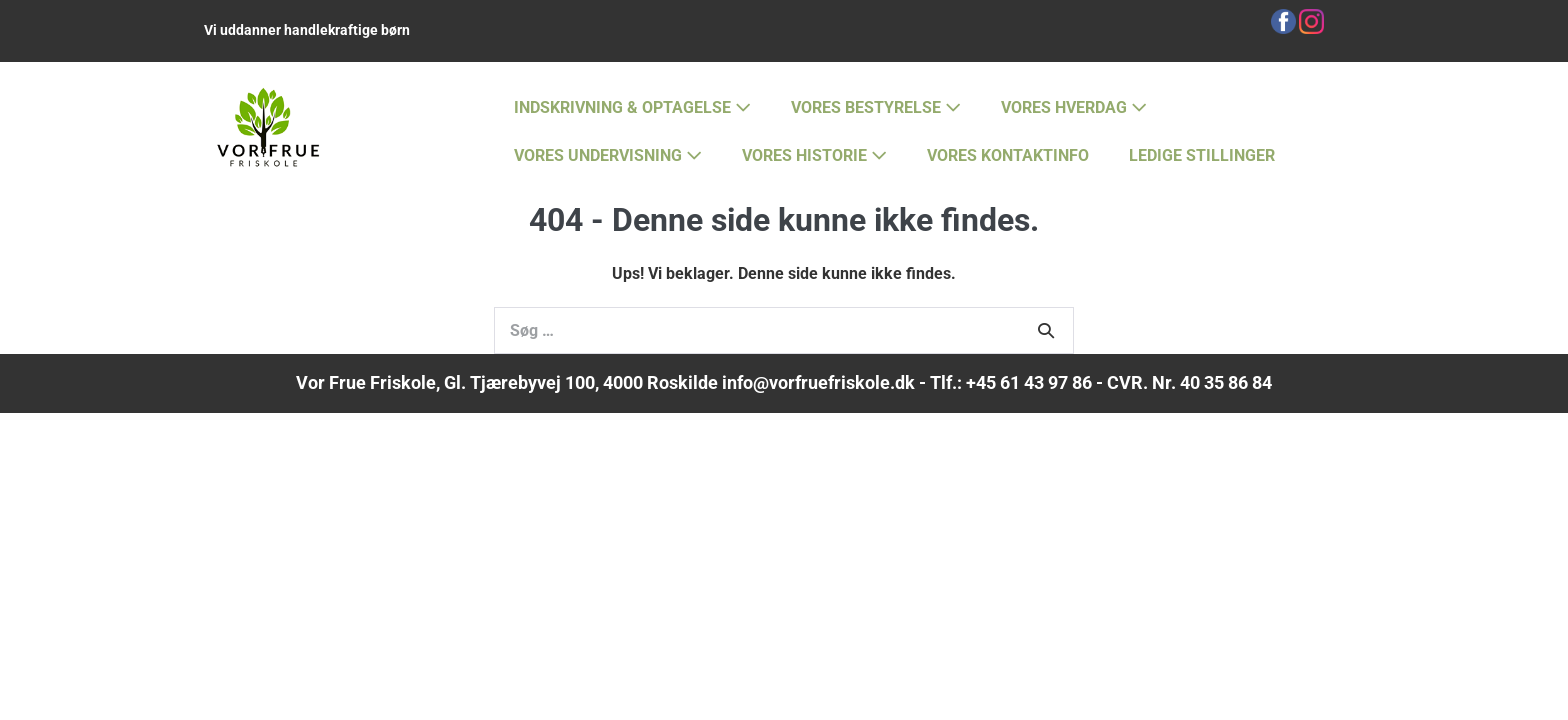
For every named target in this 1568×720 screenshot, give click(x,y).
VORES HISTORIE (814, 155)
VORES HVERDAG (1074, 107)
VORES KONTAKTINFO (1008, 155)
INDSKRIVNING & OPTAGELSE (632, 107)
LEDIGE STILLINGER (1202, 155)
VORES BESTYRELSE (876, 107)
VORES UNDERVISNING (608, 155)
